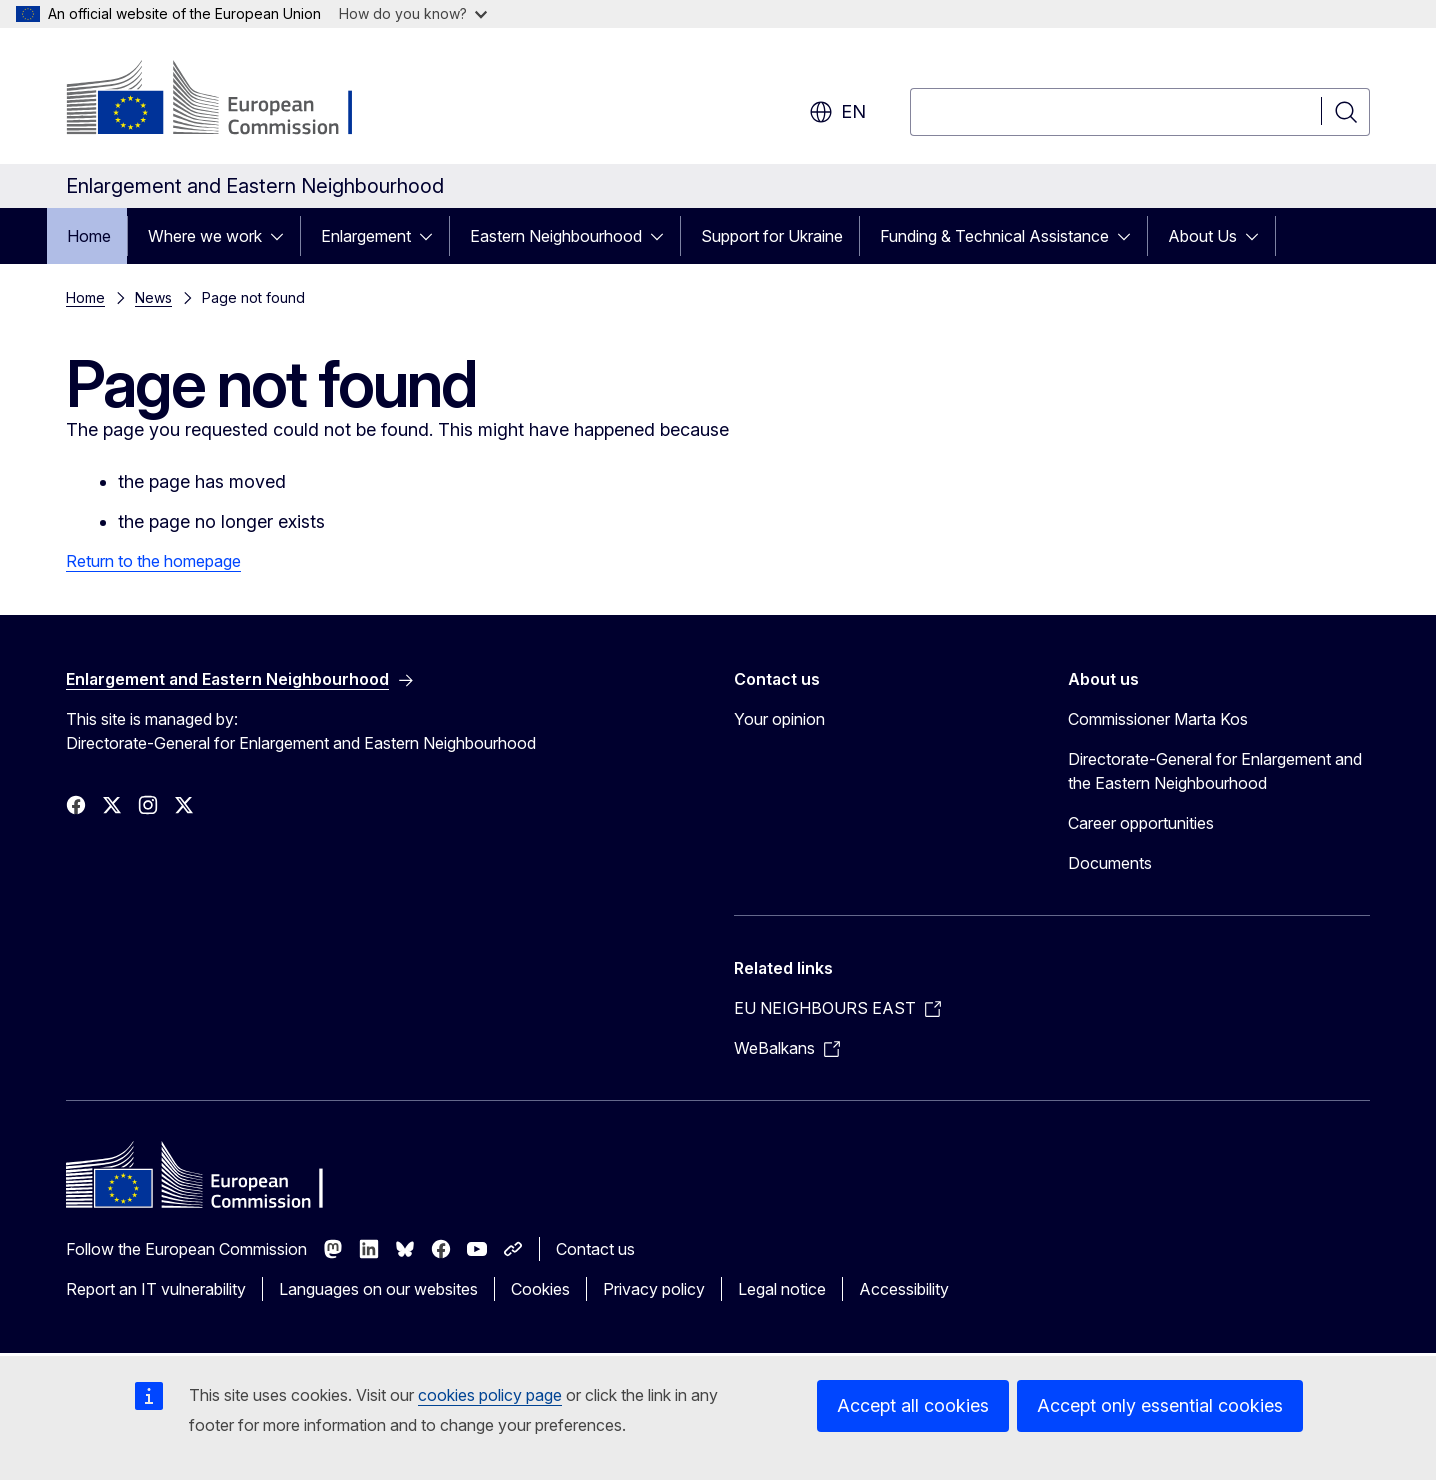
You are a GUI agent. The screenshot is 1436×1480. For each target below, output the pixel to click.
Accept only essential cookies (1160, 1405)
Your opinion (779, 719)
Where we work (205, 236)
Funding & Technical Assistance (994, 236)
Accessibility (904, 1289)
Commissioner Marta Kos (1158, 719)
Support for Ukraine (772, 236)
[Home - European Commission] (227, 100)
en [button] (837, 112)
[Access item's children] (283, 236)
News (153, 297)
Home (89, 236)
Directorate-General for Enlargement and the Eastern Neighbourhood (1215, 771)
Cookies (540, 1289)
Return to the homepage (153, 561)
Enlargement (366, 236)
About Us (1202, 236)
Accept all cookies (913, 1405)
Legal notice (782, 1289)
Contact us (595, 1249)
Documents (1110, 863)
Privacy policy (654, 1289)
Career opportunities (1141, 823)
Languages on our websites (378, 1289)
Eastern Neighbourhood (556, 236)
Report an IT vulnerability (156, 1289)
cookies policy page (490, 1395)
